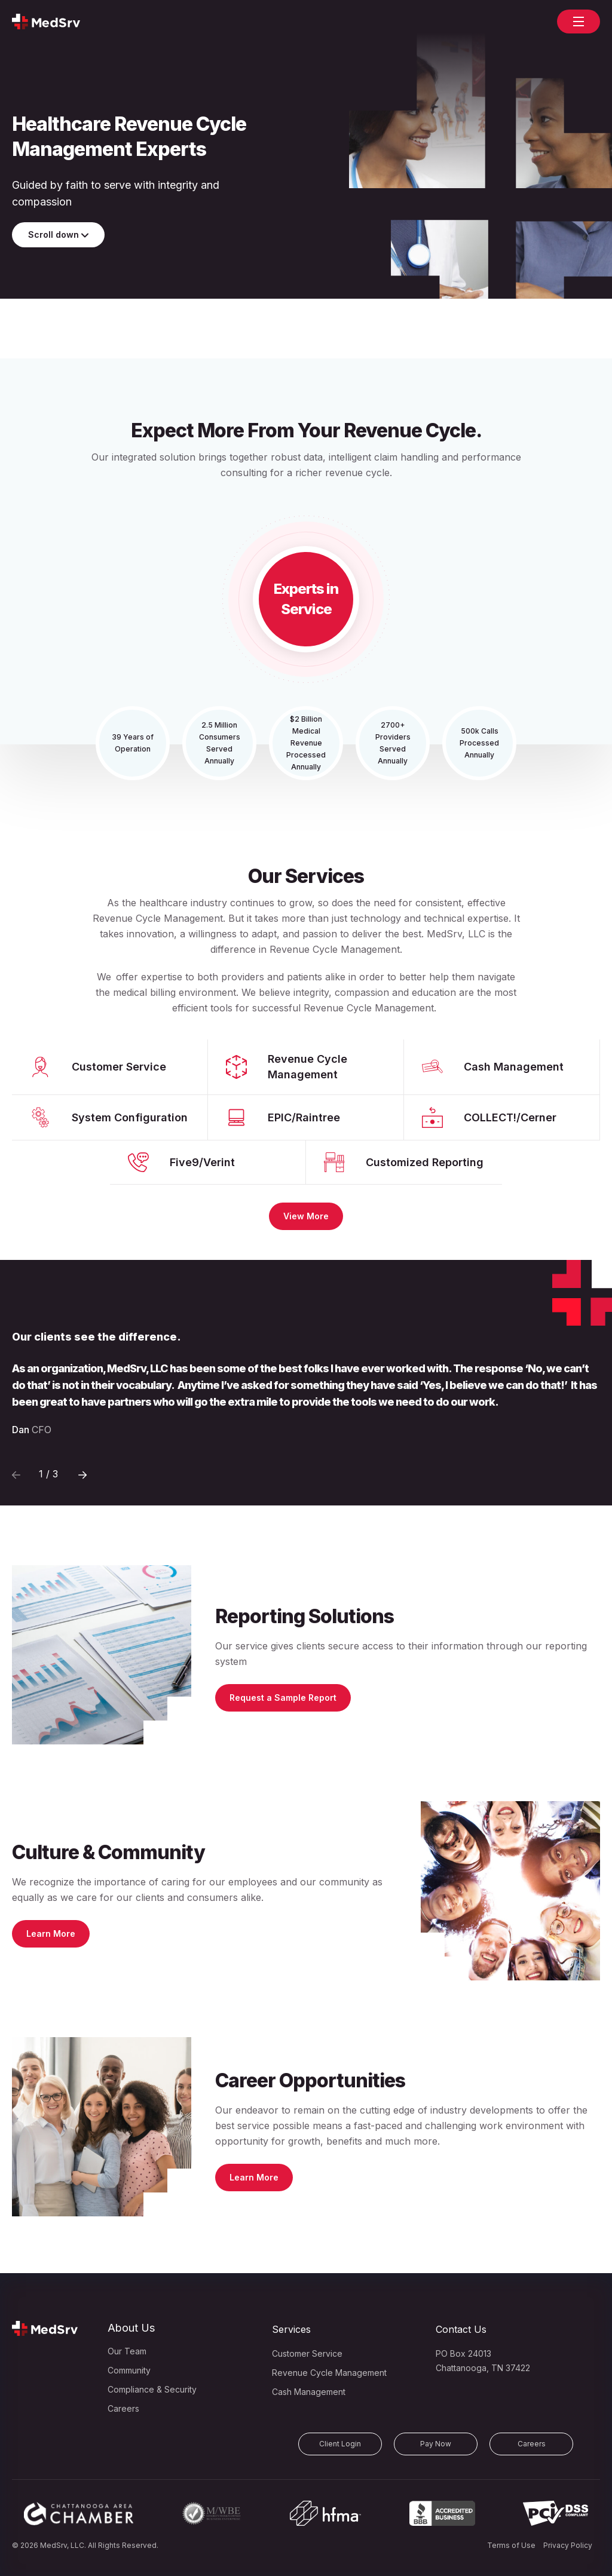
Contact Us (461, 2329)
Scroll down (58, 234)
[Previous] (82, 1474)
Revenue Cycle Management (307, 1067)
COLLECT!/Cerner (510, 1117)
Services (291, 2329)
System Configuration (130, 1117)
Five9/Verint (202, 1162)
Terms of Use (511, 2545)
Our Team (127, 2351)
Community (129, 2370)
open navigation (578, 17)
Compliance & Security (152, 2389)
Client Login (340, 2443)
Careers (123, 2408)
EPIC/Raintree (304, 1117)
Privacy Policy (567, 2545)
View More (306, 1216)
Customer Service (119, 1066)
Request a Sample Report (283, 1697)
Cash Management (514, 1066)
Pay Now (435, 2443)
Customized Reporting (425, 1162)
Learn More (50, 1933)
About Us (131, 2328)
